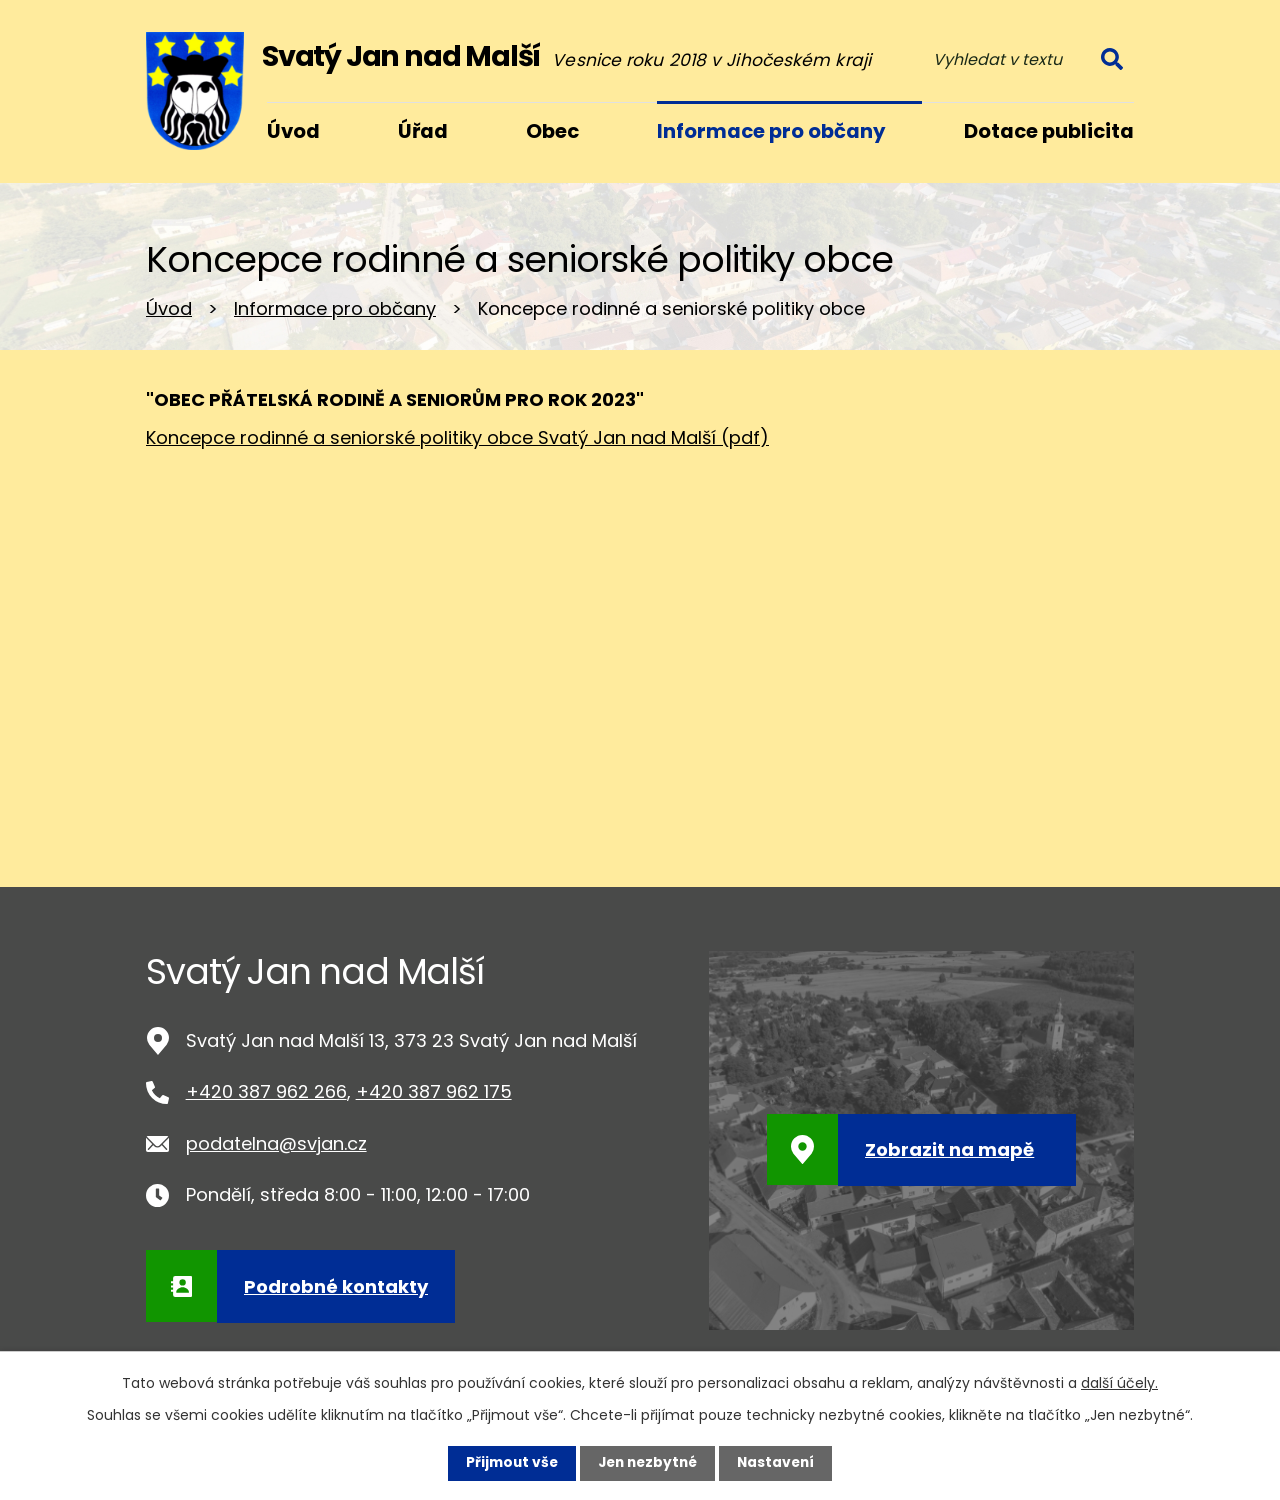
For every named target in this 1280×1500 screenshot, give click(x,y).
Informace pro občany (335, 308)
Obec (552, 131)
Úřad (423, 131)
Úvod (169, 308)
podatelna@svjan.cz (276, 1143)
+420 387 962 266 (266, 1091)
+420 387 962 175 (434, 1091)
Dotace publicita (1049, 131)
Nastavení (780, 1463)
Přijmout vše (507, 1463)
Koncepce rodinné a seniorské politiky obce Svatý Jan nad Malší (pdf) (457, 437)
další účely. (1119, 1383)
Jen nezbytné (647, 1463)
